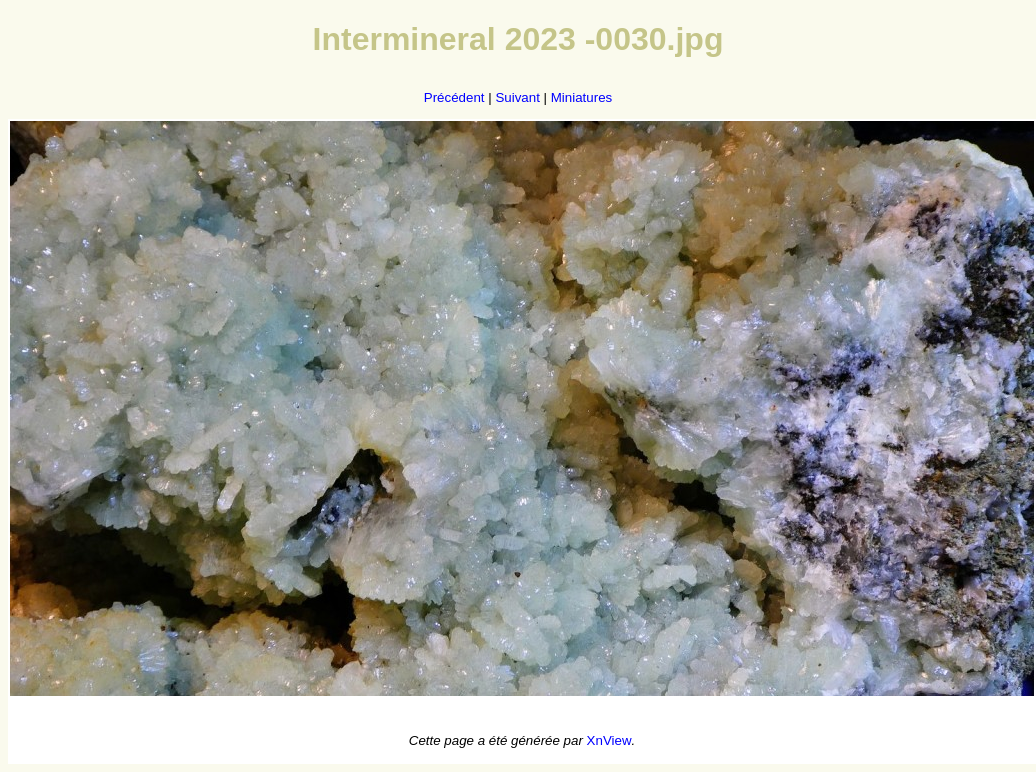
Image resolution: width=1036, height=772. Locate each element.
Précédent (454, 97)
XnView (609, 740)
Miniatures (581, 97)
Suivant (517, 97)
